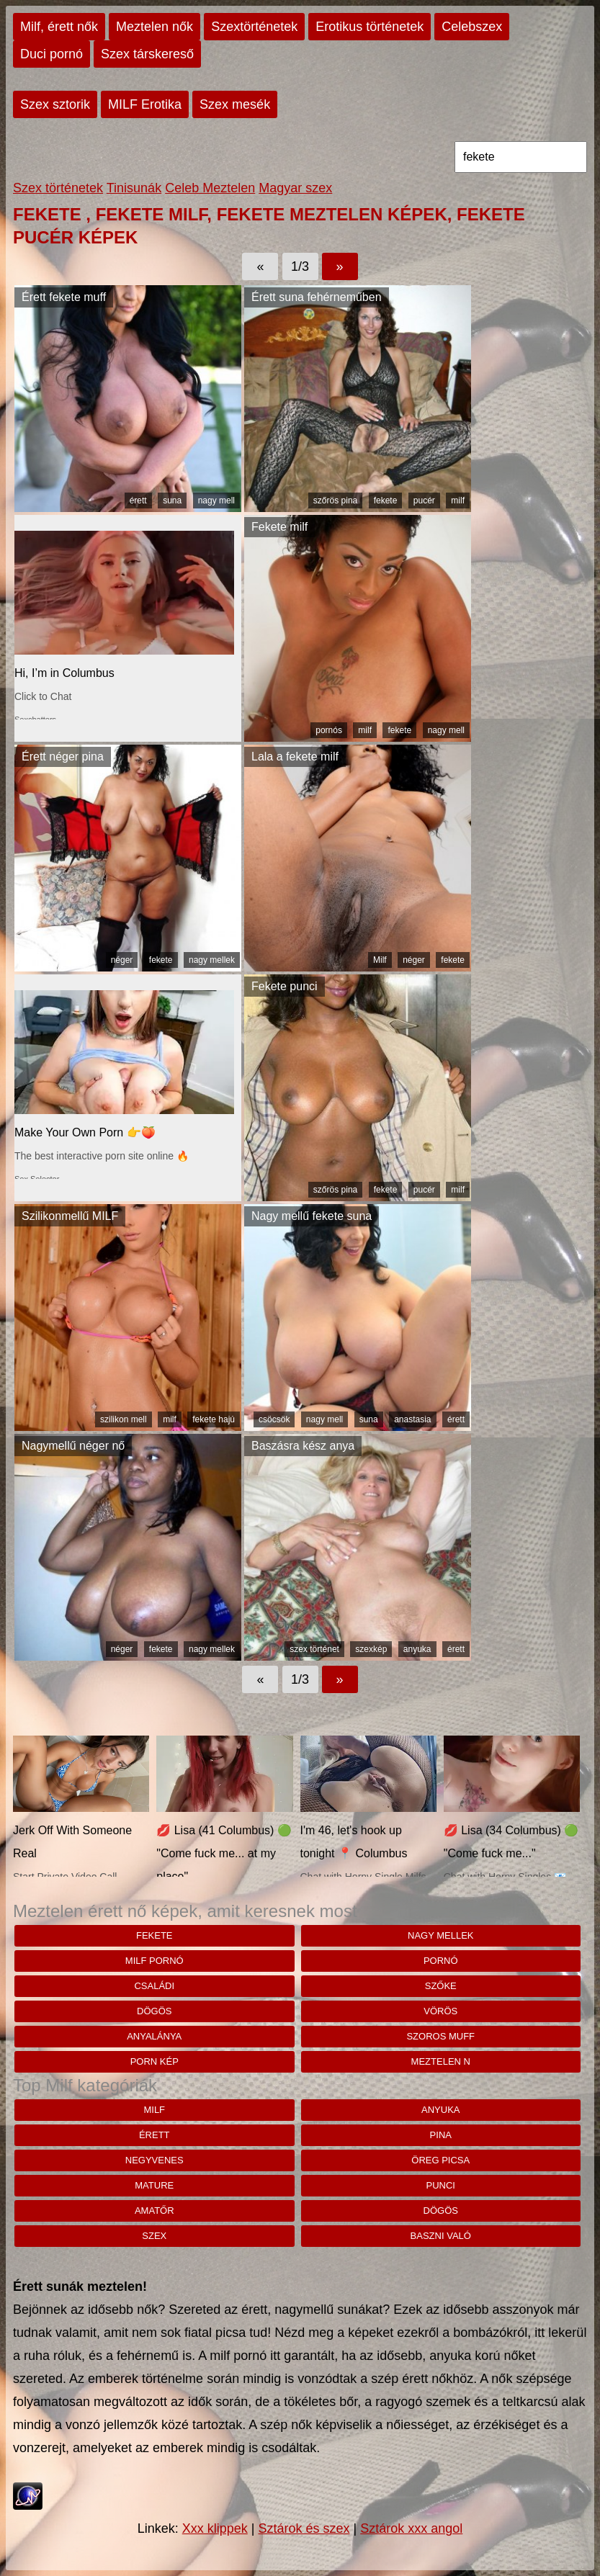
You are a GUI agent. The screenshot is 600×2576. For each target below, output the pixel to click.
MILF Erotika (145, 104)
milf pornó (154, 1960)
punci (440, 2185)
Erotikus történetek (369, 26)
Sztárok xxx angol (411, 2528)
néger (122, 960)
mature (154, 2185)
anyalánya (154, 2036)
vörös (440, 2011)
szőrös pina (335, 500)
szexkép (371, 1649)
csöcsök (274, 1419)
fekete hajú (213, 1419)
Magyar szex (295, 188)
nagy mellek (212, 960)
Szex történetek (58, 188)
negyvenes (154, 2160)
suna (172, 500)
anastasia (412, 1419)
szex (154, 2235)
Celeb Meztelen (210, 188)
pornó (441, 1960)
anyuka (417, 1649)
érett (138, 500)
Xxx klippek (215, 2528)
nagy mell (216, 500)
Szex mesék (235, 104)
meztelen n (440, 2061)
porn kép (154, 2061)
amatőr (154, 2210)
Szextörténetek (254, 26)
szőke (441, 1985)
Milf (380, 960)
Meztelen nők (154, 26)
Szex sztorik (55, 104)
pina (441, 2135)
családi (154, 1985)
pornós (328, 730)
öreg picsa (440, 2160)
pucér (424, 500)
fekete (386, 500)
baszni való (441, 2235)
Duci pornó (51, 54)
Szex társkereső (147, 54)
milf (458, 500)
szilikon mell (123, 1419)
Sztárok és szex (303, 2528)
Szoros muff (440, 2036)
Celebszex (472, 26)
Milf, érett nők (59, 26)
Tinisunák (134, 188)
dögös (154, 2011)
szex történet (314, 1649)
